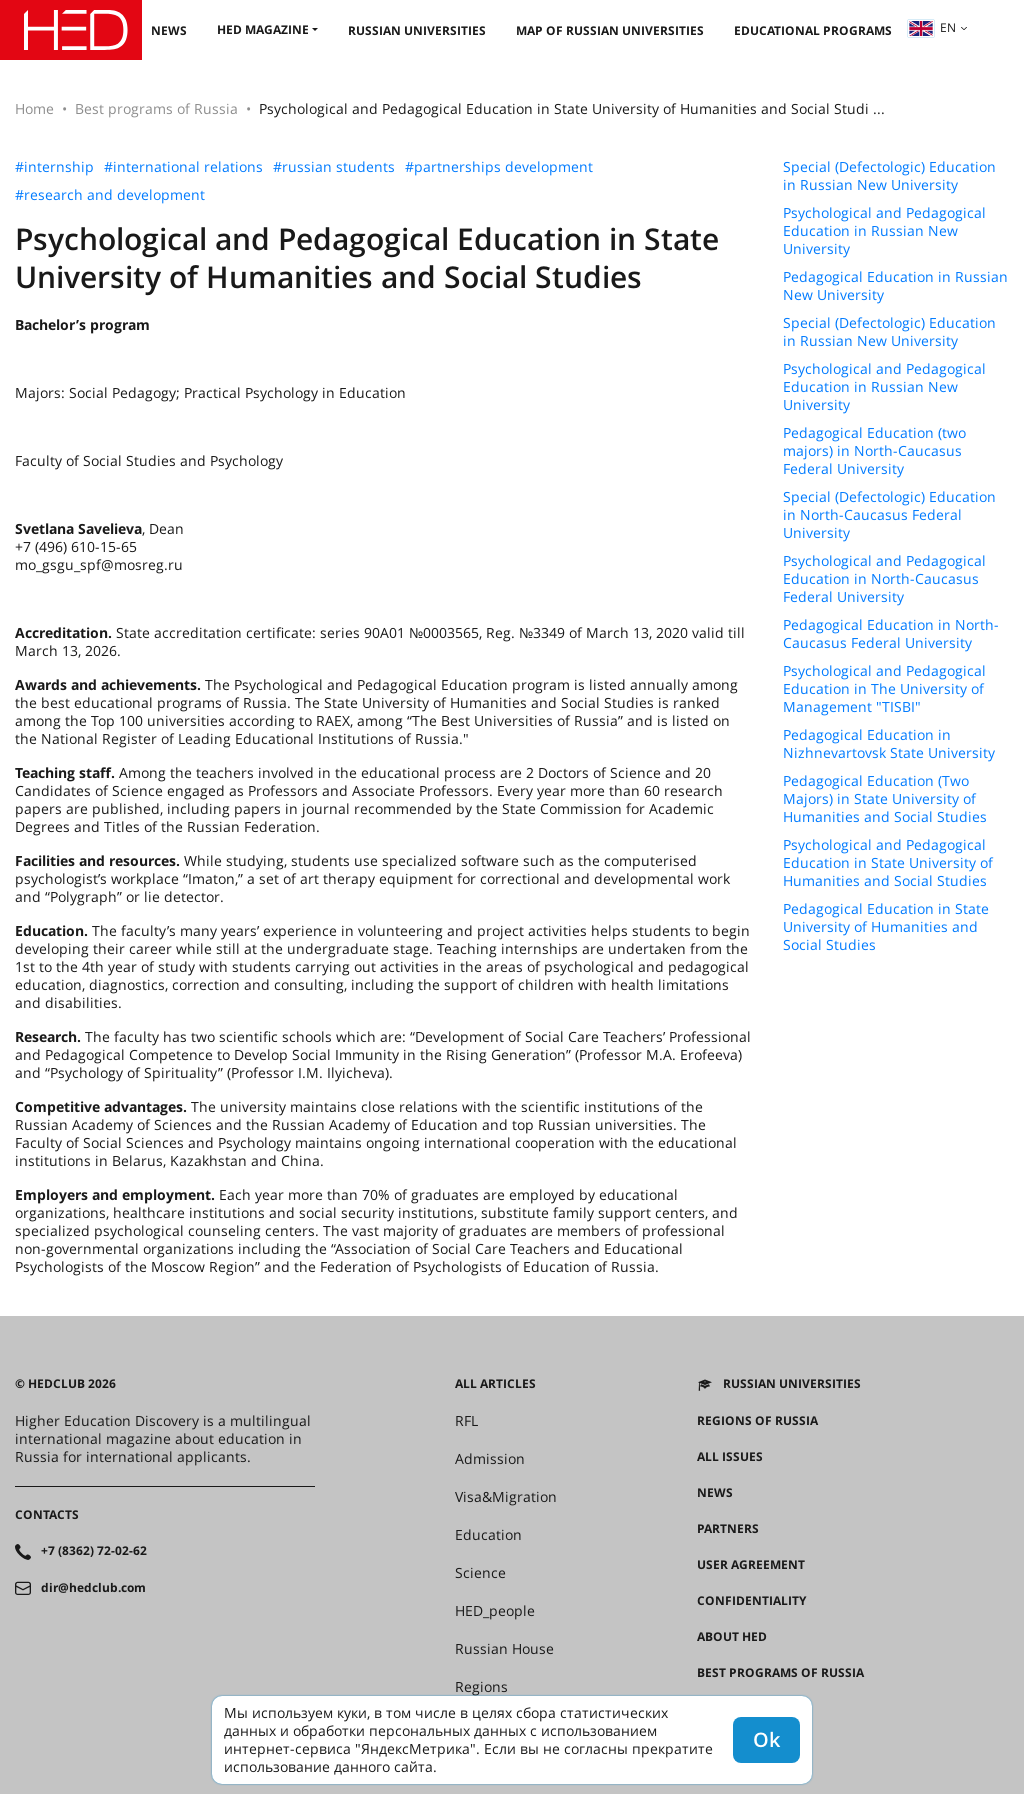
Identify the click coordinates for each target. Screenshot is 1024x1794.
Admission (490, 1459)
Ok (766, 1739)
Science (480, 1573)
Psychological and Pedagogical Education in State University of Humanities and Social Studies (888, 863)
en (932, 27)
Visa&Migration (506, 1497)
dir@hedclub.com (93, 1588)
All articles (495, 1384)
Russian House (504, 1649)
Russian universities (417, 30)
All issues (730, 1457)
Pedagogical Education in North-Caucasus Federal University (891, 634)
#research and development (110, 195)
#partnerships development (499, 167)
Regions (481, 1687)
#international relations (183, 167)
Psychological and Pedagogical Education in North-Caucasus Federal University (884, 579)
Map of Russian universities (610, 30)
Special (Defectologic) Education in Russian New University (889, 176)
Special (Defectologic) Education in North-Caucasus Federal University (889, 515)
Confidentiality (751, 1601)
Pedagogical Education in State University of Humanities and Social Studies (886, 927)
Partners (728, 1529)
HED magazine (263, 29)
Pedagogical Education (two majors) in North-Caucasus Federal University (874, 451)
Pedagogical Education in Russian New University (895, 286)
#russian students (334, 167)
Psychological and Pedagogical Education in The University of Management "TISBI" (884, 689)
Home (34, 108)
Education (488, 1535)
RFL (466, 1421)
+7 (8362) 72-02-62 (94, 1551)
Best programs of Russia (156, 108)
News (169, 30)
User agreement (751, 1565)
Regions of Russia (757, 1421)
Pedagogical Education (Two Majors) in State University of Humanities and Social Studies (885, 799)
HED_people (495, 1611)
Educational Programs (813, 30)
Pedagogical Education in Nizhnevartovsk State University (889, 744)
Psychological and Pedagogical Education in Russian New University (884, 231)
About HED (732, 1637)
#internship (54, 167)
